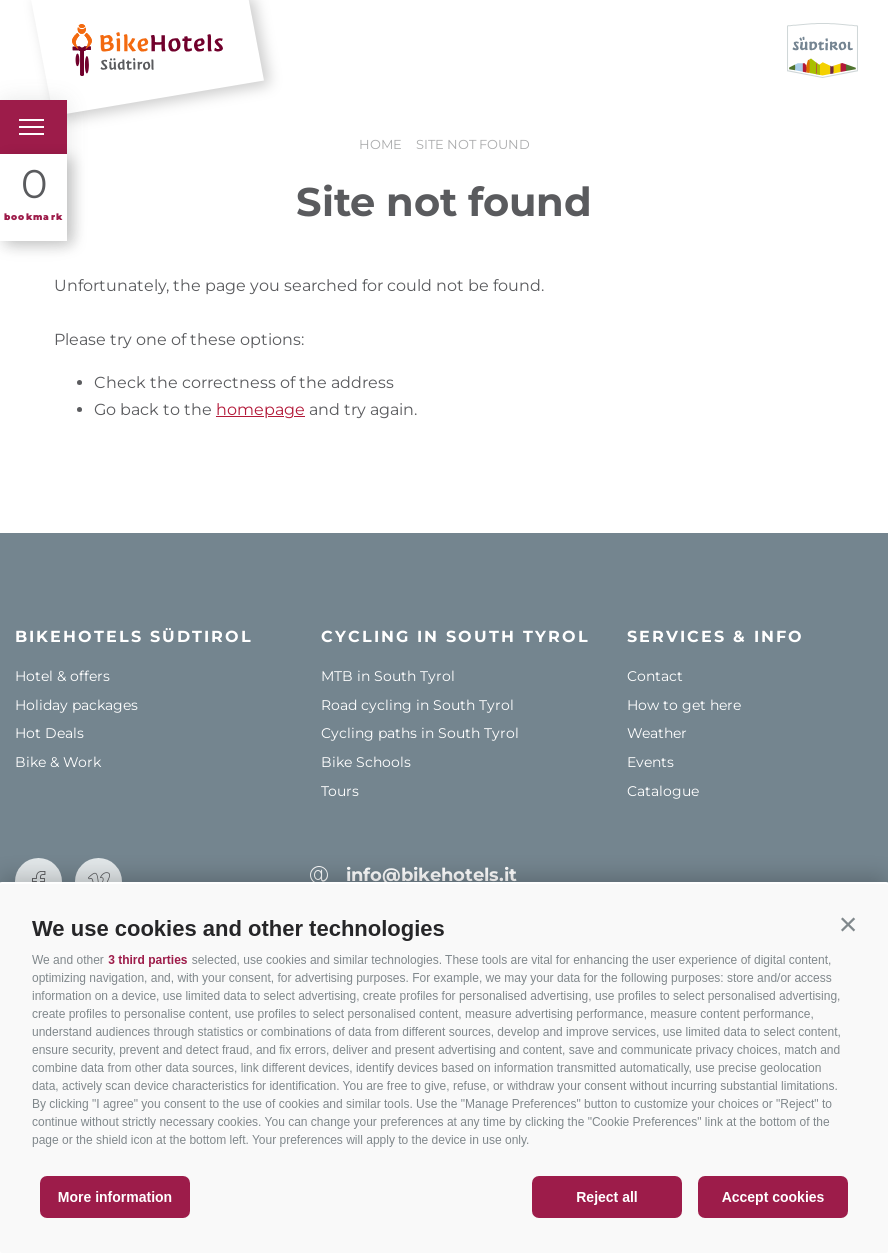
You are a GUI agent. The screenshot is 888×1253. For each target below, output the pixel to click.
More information (115, 1197)
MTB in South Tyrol (388, 676)
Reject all (606, 1197)
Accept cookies (773, 1197)
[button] (848, 924)
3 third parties (147, 960)
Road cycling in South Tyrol (417, 705)
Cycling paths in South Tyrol (420, 733)
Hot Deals (49, 733)
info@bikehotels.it (431, 875)
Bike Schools (366, 762)
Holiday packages (76, 705)
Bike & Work (58, 762)
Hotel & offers (62, 676)
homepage (260, 409)
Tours (340, 791)
